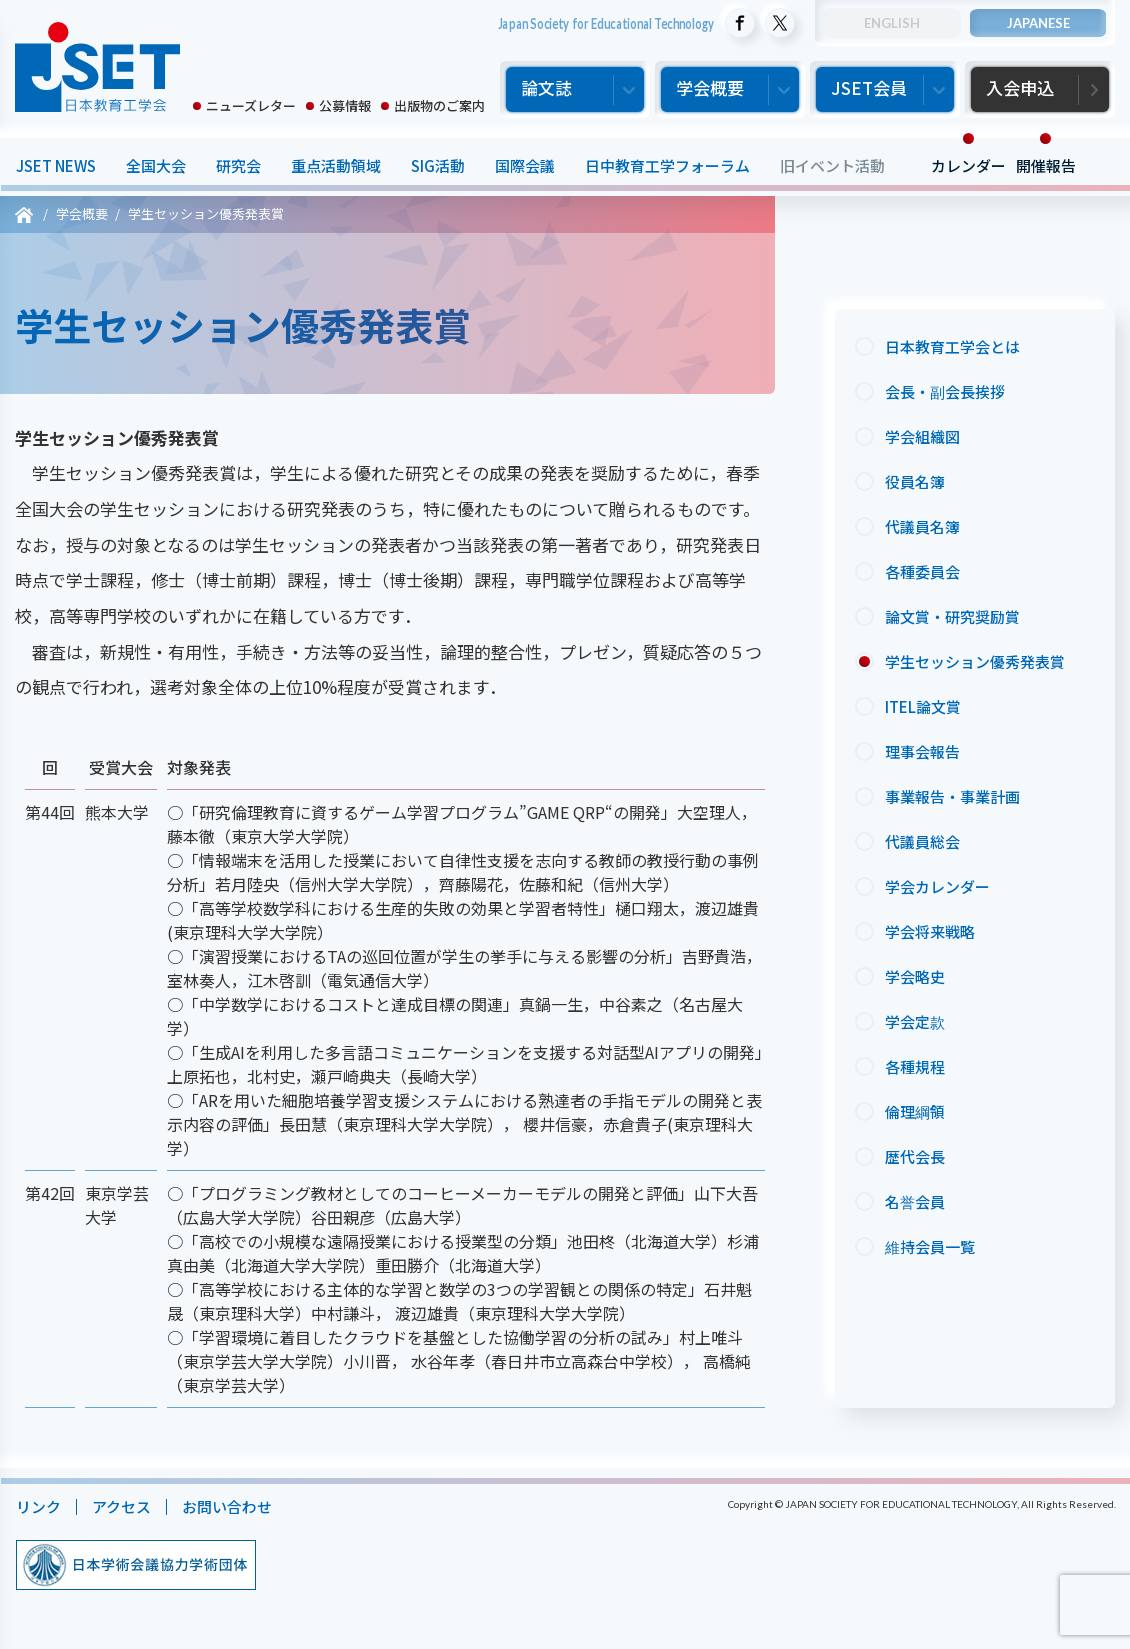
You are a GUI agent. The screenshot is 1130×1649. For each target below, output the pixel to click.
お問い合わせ (226, 1506)
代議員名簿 (922, 526)
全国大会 (155, 165)
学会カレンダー (937, 886)
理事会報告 (922, 751)
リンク (37, 1506)
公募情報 (345, 105)
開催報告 (1045, 165)
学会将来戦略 (930, 931)
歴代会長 (915, 1156)
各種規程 (915, 1066)
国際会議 (524, 165)
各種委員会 (922, 571)
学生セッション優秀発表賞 (975, 661)
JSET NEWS (55, 165)
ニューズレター (251, 105)
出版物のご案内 (439, 105)
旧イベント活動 (831, 165)
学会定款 (915, 1021)
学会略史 (915, 976)
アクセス (120, 1506)
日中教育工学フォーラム (666, 165)
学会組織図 (922, 436)
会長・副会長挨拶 (945, 391)
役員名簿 (915, 481)
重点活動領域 (335, 165)
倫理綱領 (915, 1111)
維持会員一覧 (930, 1246)
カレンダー (967, 165)
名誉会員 (915, 1201)
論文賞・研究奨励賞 (952, 616)
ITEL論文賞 (923, 706)
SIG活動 (437, 165)
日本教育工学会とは (952, 346)
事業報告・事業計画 (952, 796)
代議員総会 (922, 841)
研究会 (237, 165)
